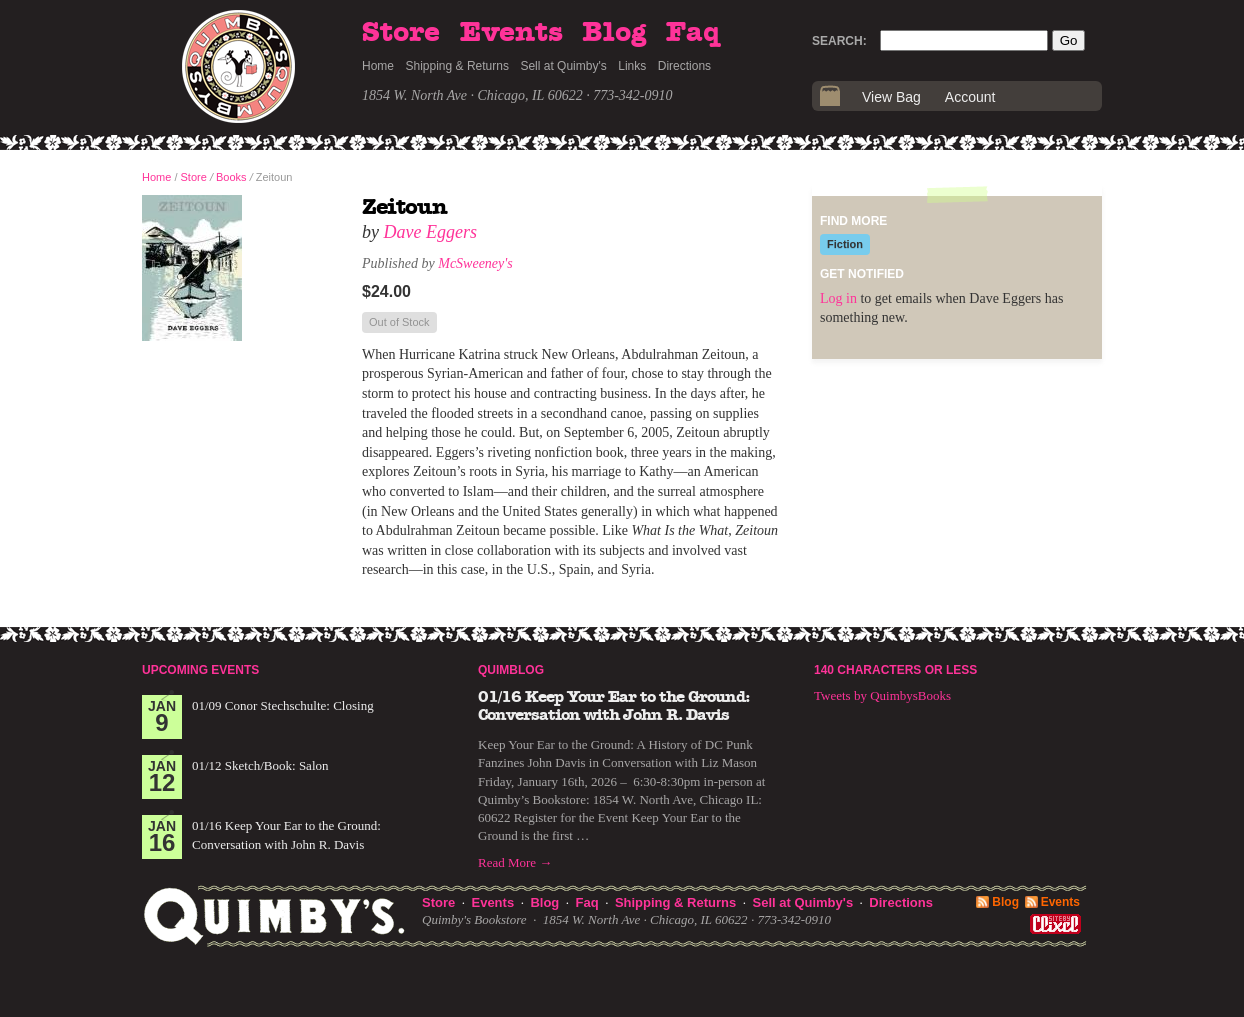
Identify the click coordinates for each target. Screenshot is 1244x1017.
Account (970, 97)
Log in (838, 298)
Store (401, 33)
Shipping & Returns (457, 66)
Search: (839, 41)
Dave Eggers (430, 232)
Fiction (845, 244)
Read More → (515, 862)
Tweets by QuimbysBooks (882, 695)
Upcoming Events (200, 670)
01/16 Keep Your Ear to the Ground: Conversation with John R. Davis (614, 706)
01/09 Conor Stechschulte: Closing (283, 705)
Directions (684, 66)
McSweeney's (475, 263)
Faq (693, 33)
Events (511, 33)
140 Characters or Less (895, 670)
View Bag (891, 97)
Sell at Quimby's (563, 66)
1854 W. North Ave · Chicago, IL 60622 (472, 95)
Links (632, 66)
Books (231, 177)
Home (378, 66)
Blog (614, 33)
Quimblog (511, 670)
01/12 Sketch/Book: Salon (260, 765)
